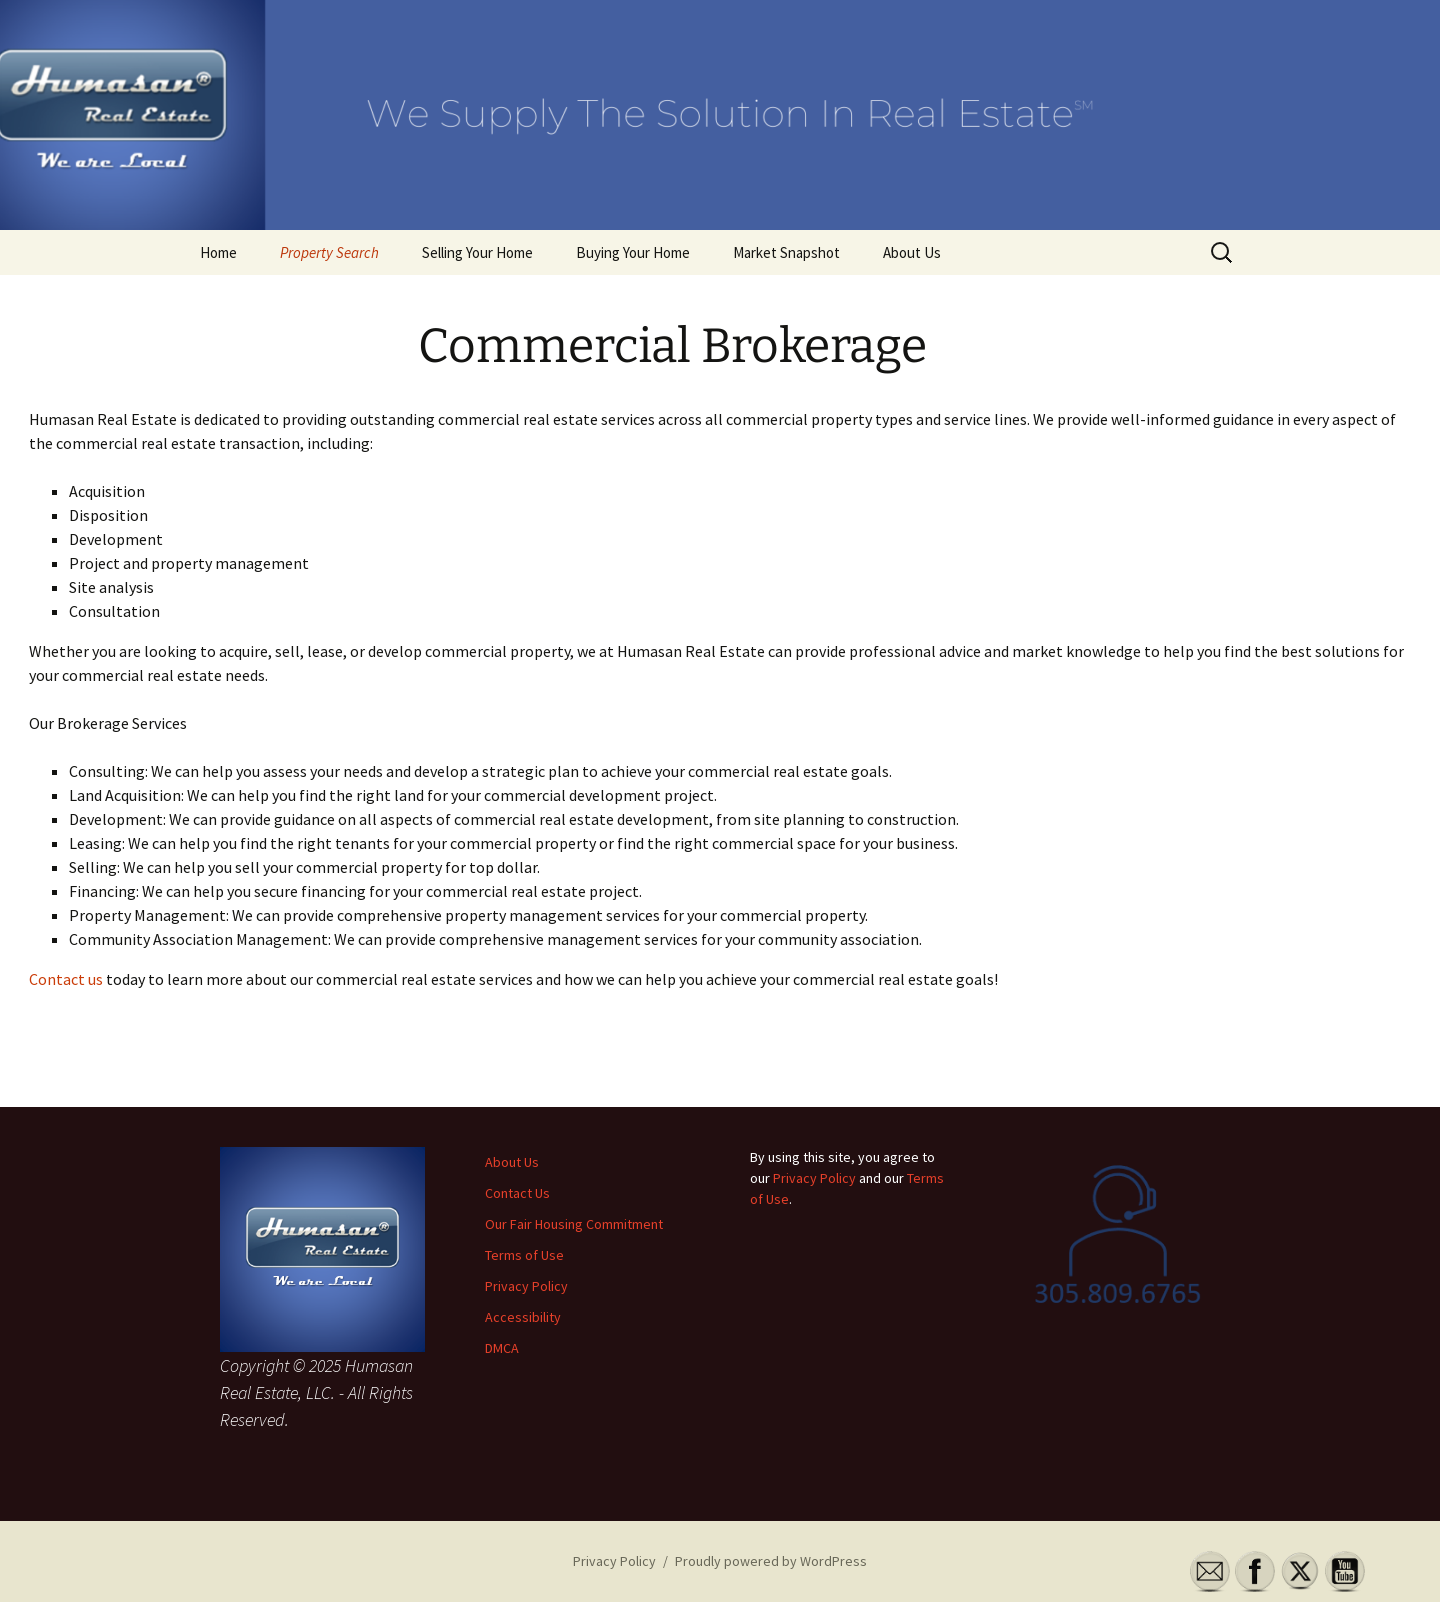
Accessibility (523, 1317)
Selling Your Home (477, 252)
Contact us (66, 979)
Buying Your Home (633, 252)
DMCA (502, 1348)
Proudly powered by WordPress (771, 1561)
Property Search (329, 252)
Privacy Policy (526, 1286)
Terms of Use (524, 1255)
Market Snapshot (786, 252)
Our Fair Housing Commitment (574, 1224)
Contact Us (517, 1193)
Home (218, 252)
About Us (912, 252)
